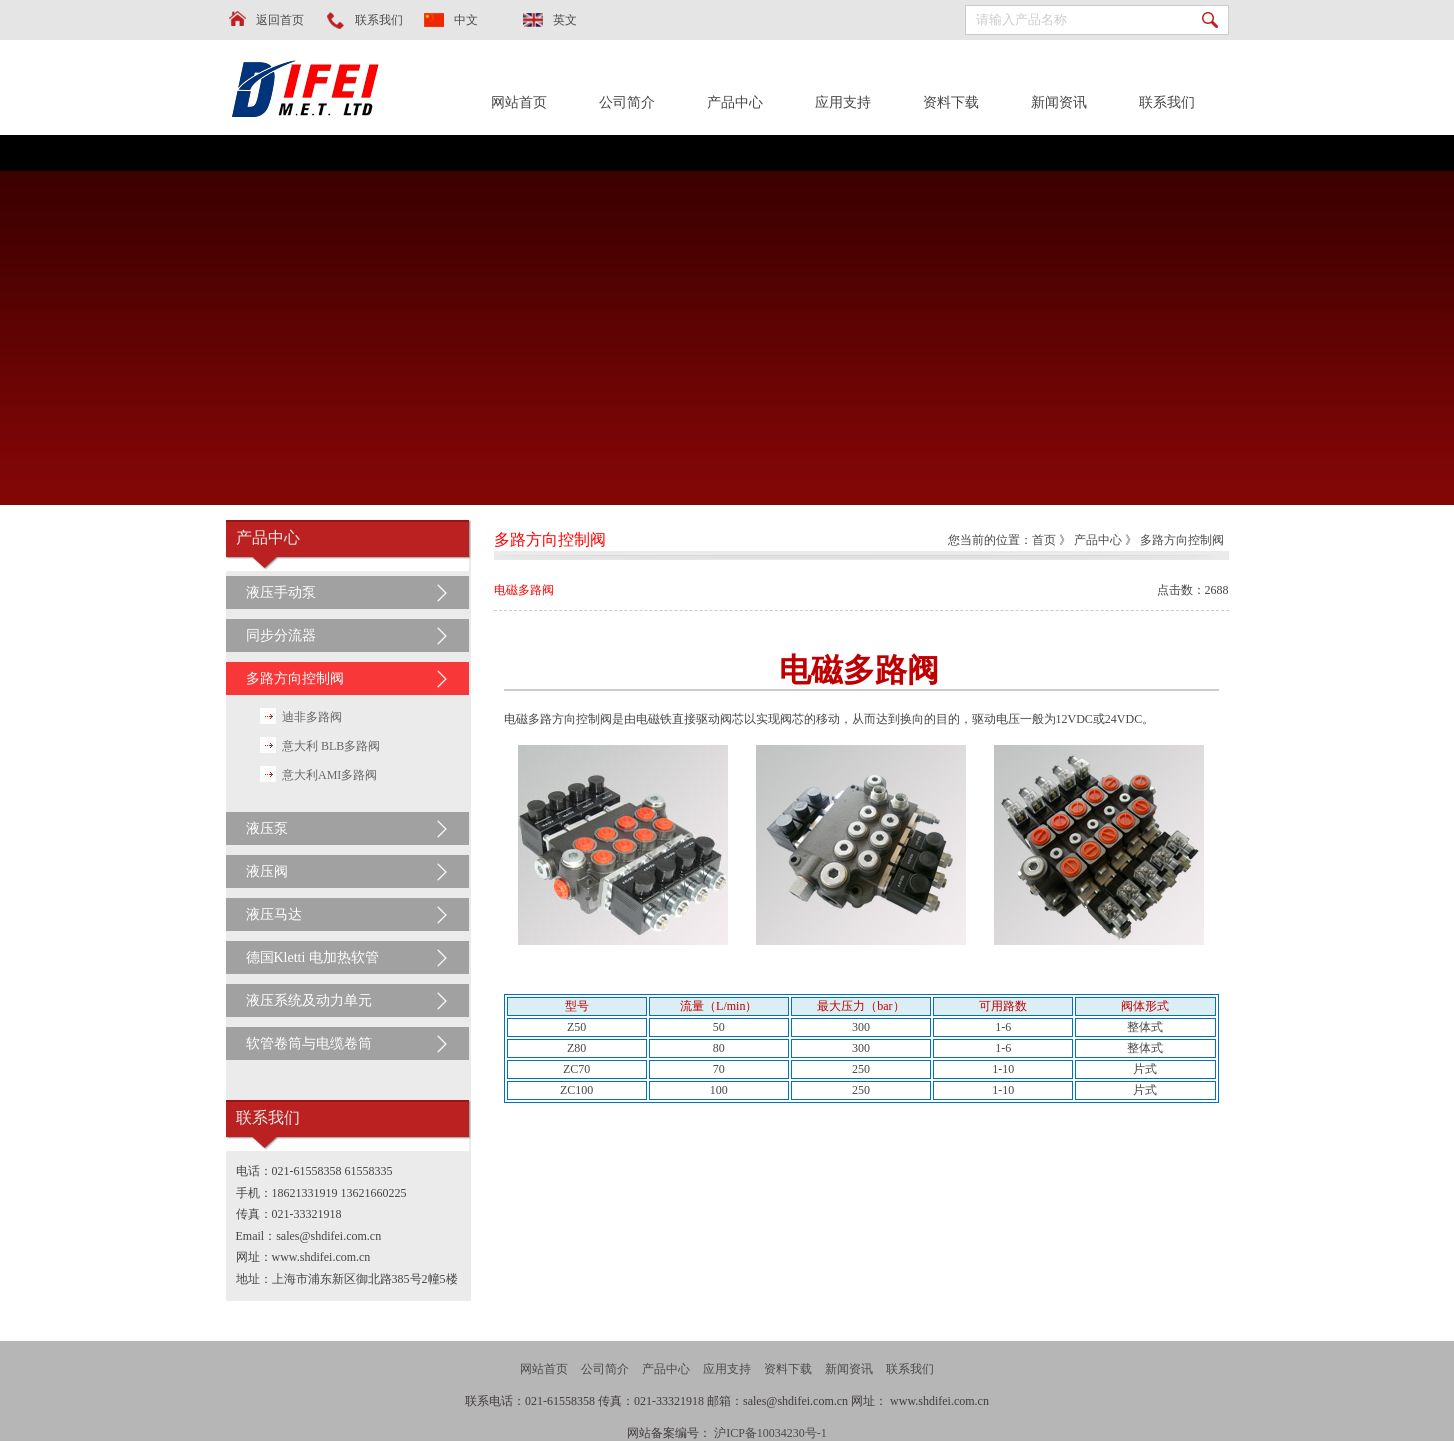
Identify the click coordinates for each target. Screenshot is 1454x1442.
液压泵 (267, 828)
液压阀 (267, 871)
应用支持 (843, 102)
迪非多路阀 (312, 717)
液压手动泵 (281, 592)
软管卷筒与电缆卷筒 (309, 1043)
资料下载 (951, 102)
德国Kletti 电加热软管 (312, 957)
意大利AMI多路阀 (329, 775)
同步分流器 (281, 635)
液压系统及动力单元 (309, 1000)
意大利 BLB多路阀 (331, 746)
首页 (1044, 540)
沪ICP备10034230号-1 (770, 1433)
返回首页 (280, 20)
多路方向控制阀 (295, 678)
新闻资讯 (1059, 102)
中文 (466, 20)
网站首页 (519, 102)
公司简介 (627, 102)
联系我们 (379, 20)
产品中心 (735, 102)
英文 (565, 20)
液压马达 (274, 914)
